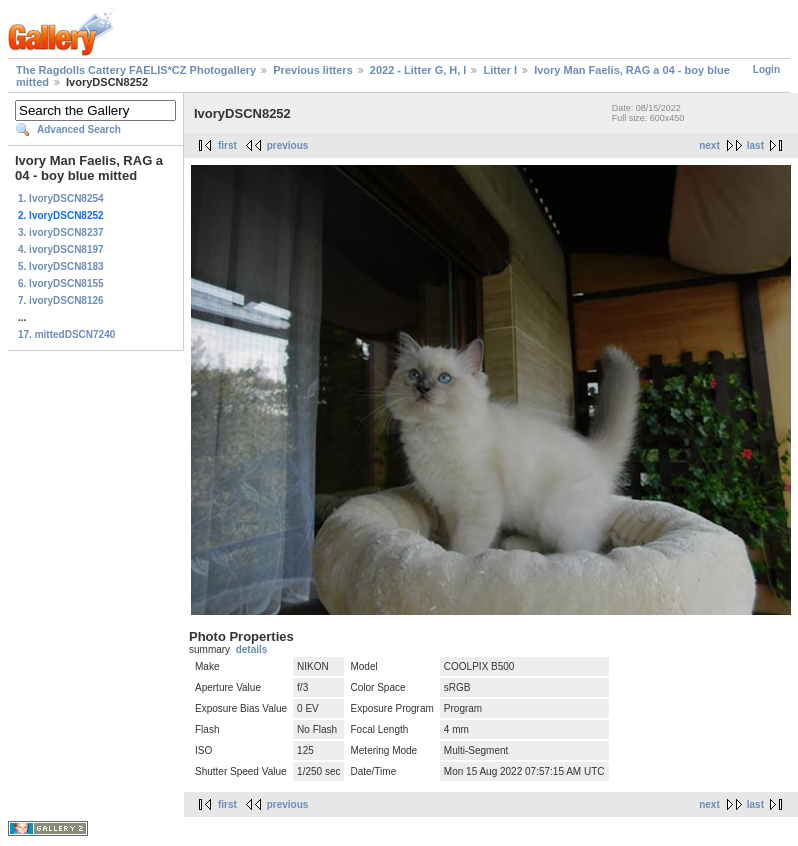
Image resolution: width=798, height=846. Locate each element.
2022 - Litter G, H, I (418, 70)
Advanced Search (79, 129)
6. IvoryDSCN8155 (61, 283)
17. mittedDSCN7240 (66, 334)
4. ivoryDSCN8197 (61, 249)
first (227, 145)
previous (288, 145)
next (709, 145)
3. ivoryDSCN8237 (61, 232)
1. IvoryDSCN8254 (61, 198)
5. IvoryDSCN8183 (61, 266)
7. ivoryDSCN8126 (61, 300)
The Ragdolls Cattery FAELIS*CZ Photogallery (136, 70)
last (755, 145)
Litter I (500, 70)
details (252, 649)
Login (766, 69)
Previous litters (312, 70)
